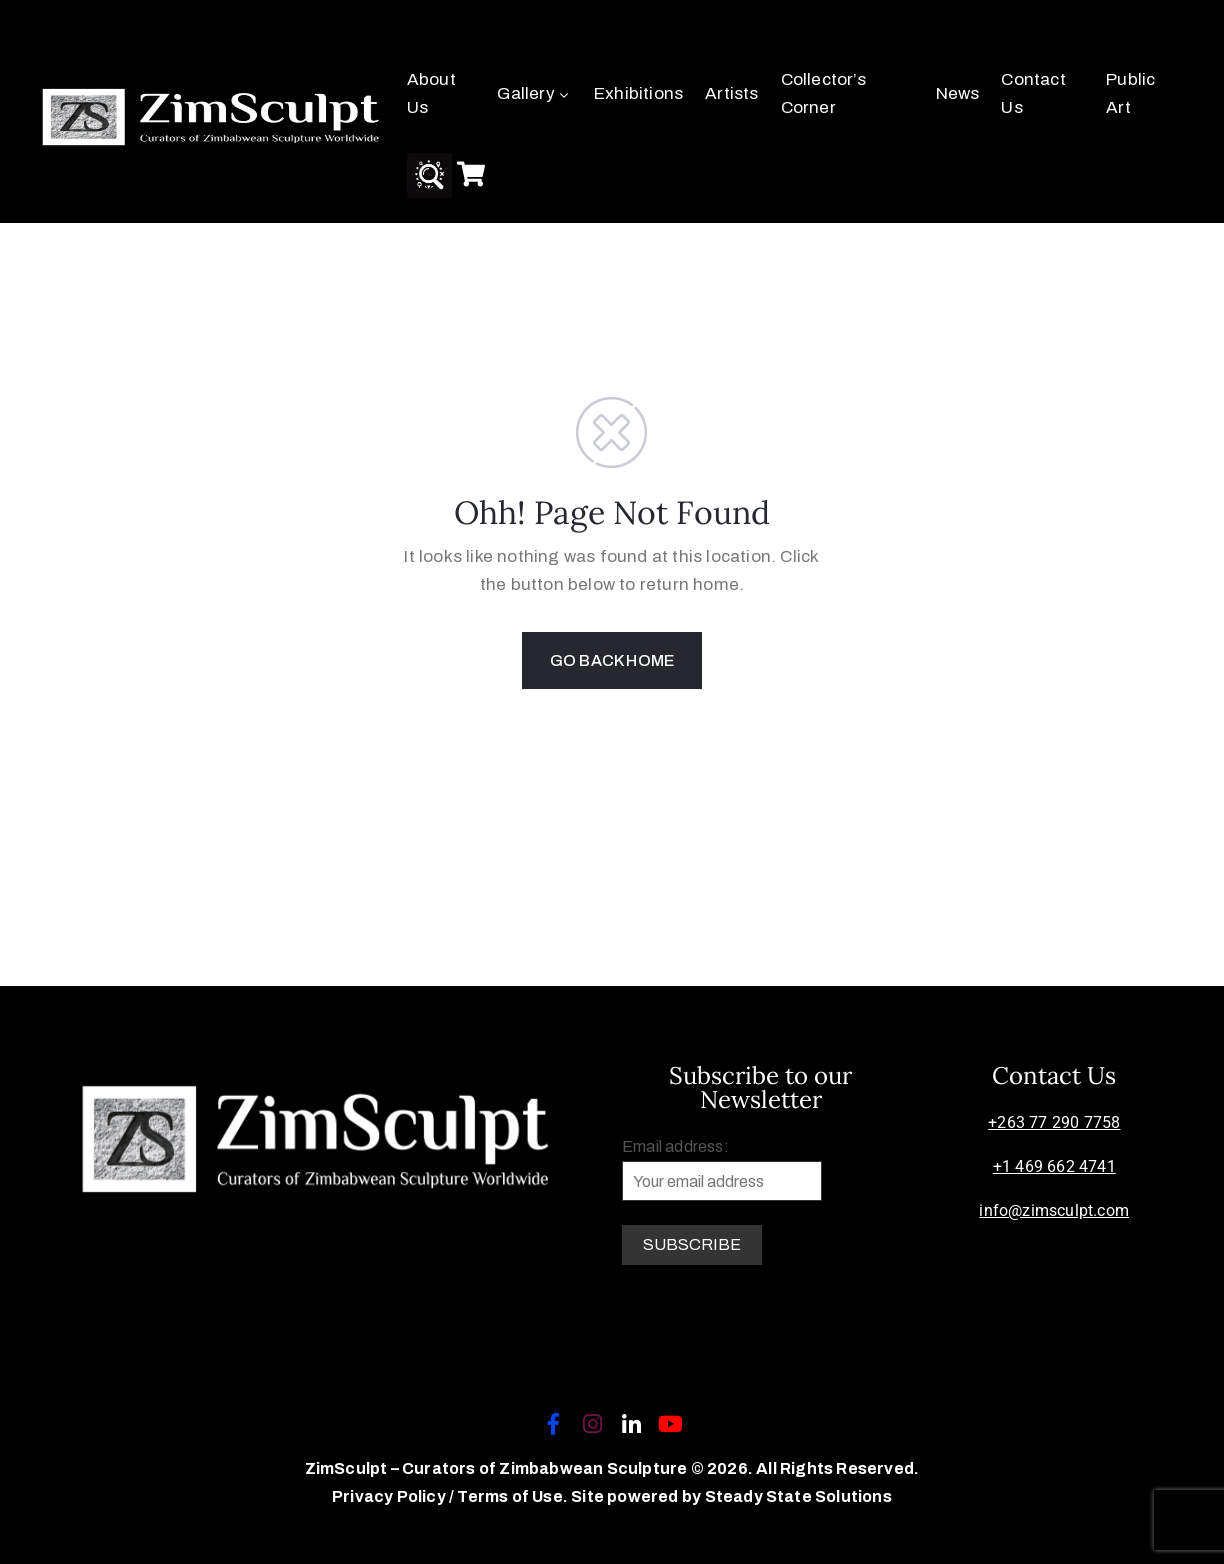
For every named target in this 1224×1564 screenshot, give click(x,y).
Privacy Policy (390, 1496)
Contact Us (1033, 93)
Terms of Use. (512, 1496)
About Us (431, 93)
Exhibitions (638, 93)
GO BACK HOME (612, 660)
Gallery (534, 93)
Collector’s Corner (823, 93)
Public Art (1130, 93)
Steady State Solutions (798, 1496)
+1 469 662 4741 (1054, 1166)
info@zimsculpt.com (1054, 1210)
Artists (731, 93)
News (958, 93)
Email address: (722, 1169)
